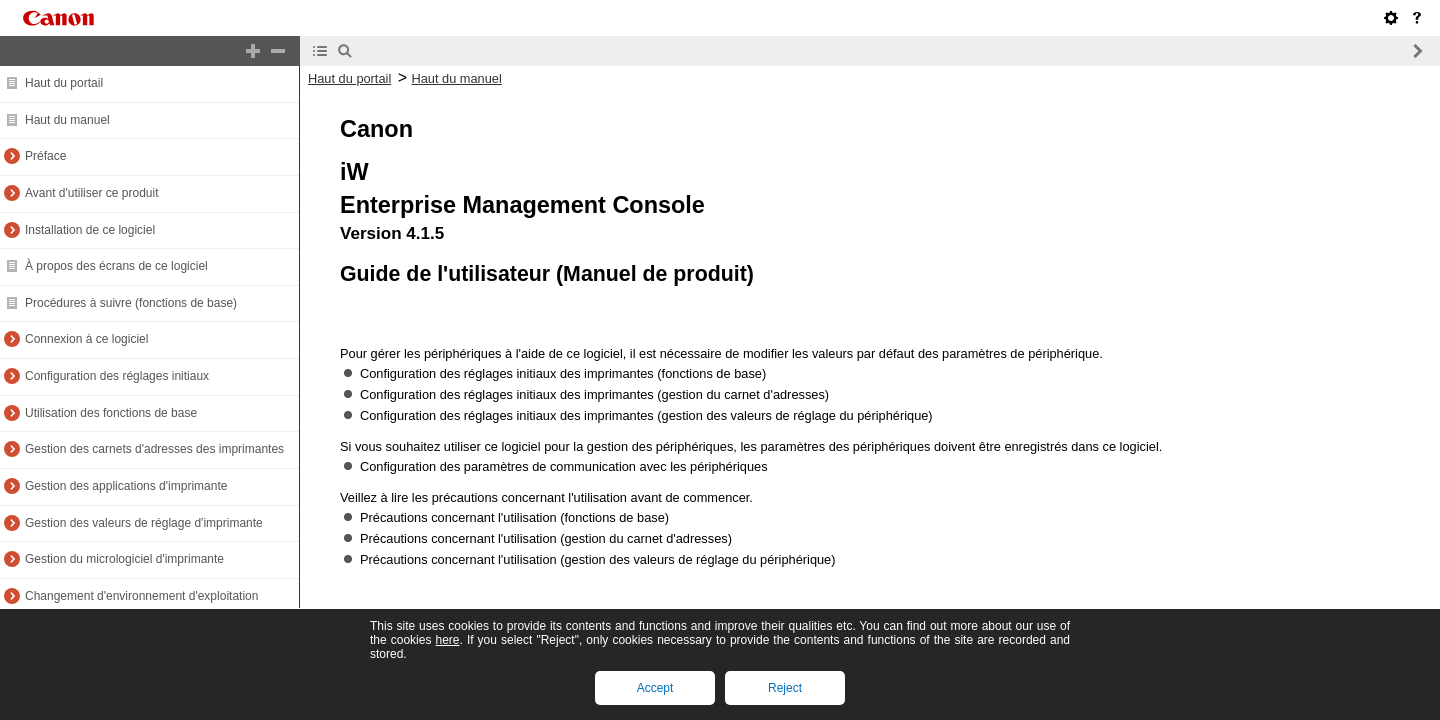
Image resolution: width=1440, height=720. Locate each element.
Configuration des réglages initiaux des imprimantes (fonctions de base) (563, 373)
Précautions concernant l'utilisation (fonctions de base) (514, 517)
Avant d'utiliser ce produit (91, 193)
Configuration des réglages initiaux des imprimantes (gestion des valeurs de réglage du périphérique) (646, 415)
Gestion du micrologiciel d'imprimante (124, 559)
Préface (45, 156)
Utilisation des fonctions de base (111, 413)
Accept (655, 688)
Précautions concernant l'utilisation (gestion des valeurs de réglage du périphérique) (598, 559)
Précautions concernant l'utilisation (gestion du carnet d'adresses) (546, 538)
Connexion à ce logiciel (86, 339)
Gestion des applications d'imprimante (126, 486)
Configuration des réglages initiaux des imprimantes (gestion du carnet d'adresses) (594, 394)
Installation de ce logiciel (90, 230)
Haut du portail (64, 83)
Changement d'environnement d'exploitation (141, 596)
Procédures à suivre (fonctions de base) (131, 303)
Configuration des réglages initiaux (117, 376)
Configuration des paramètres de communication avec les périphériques (564, 466)
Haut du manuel (67, 120)
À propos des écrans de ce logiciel (116, 266)
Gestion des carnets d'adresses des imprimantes (154, 449)
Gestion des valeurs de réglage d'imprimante (144, 523)
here (447, 640)
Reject (785, 688)
